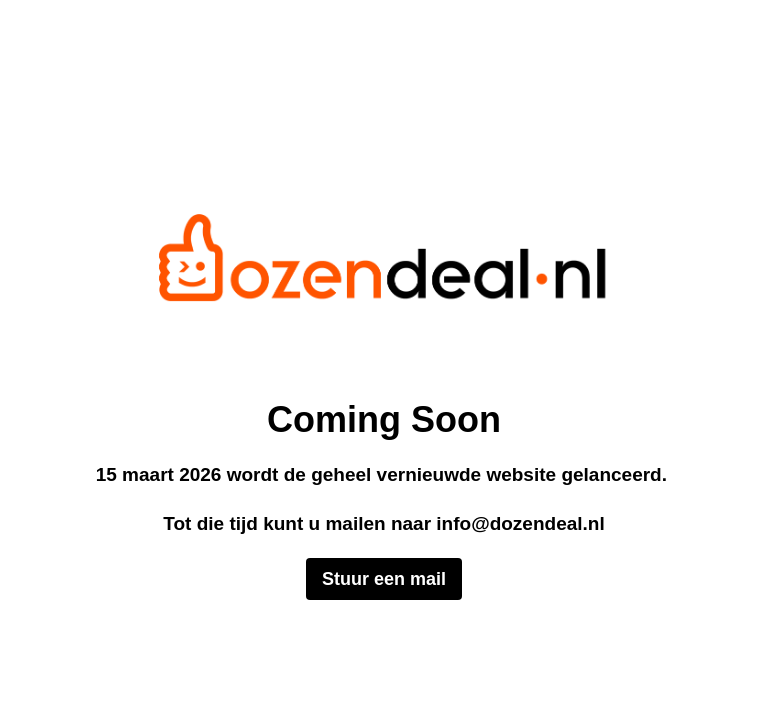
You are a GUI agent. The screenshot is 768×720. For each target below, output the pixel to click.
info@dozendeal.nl (520, 523)
